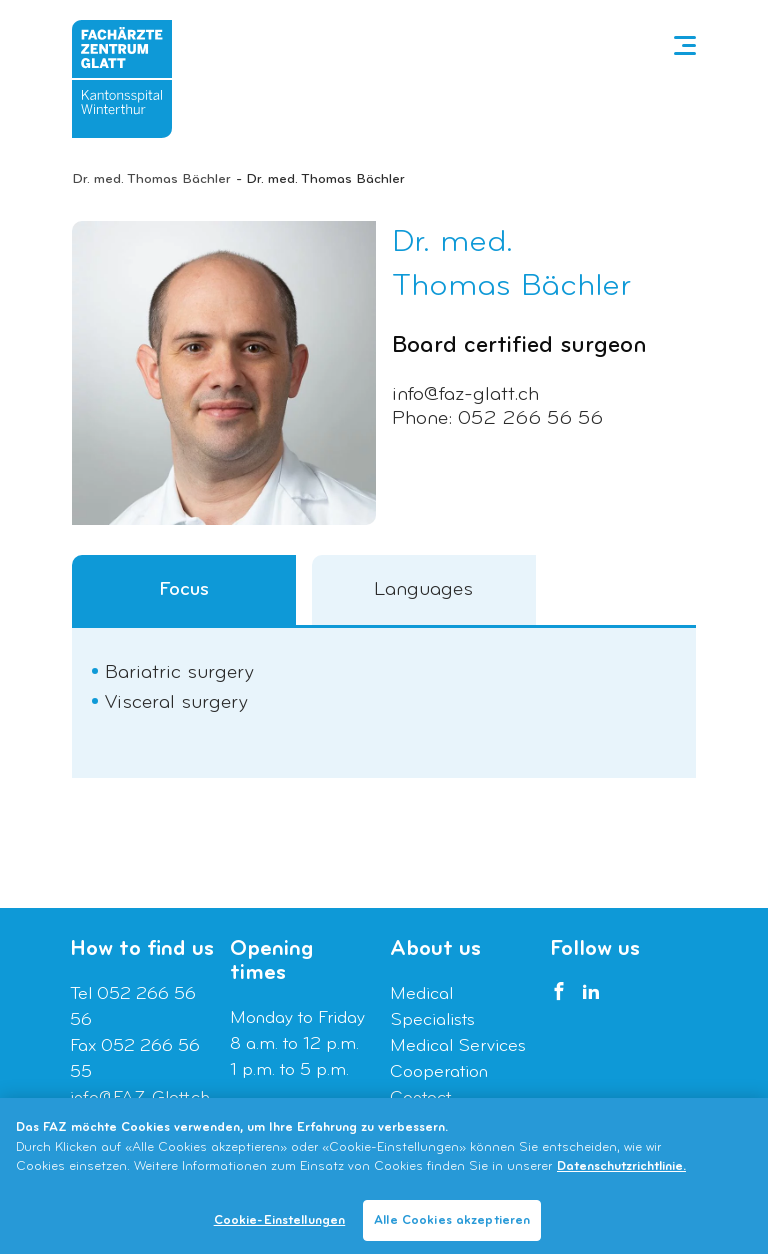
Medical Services (458, 1046)
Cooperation (439, 1072)
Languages (423, 590)
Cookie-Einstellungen (280, 1225)
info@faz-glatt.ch (465, 395)
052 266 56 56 (530, 419)
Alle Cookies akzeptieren (452, 1225)
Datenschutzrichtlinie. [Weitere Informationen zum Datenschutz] (621, 1171)
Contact (420, 1098)
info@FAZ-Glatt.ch (140, 1098)
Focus (184, 590)
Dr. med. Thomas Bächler (151, 179)
